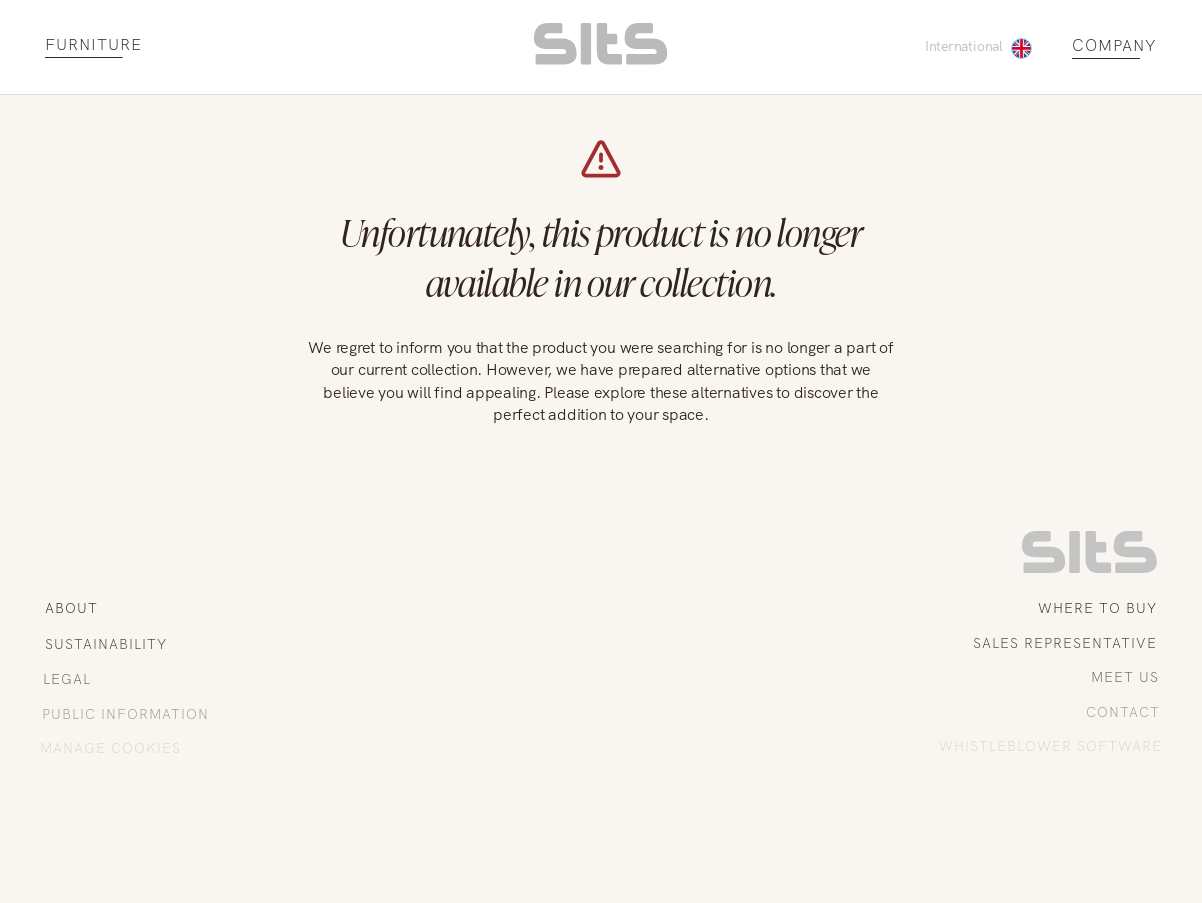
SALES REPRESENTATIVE (1066, 643)
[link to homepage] (1089, 568)
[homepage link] (600, 59)
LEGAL (66, 679)
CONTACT (1125, 712)
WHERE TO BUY (1097, 608)
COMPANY (1114, 46)
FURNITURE (93, 45)
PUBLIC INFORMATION (123, 714)
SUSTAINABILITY (105, 644)
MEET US (1126, 677)
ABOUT (71, 608)
